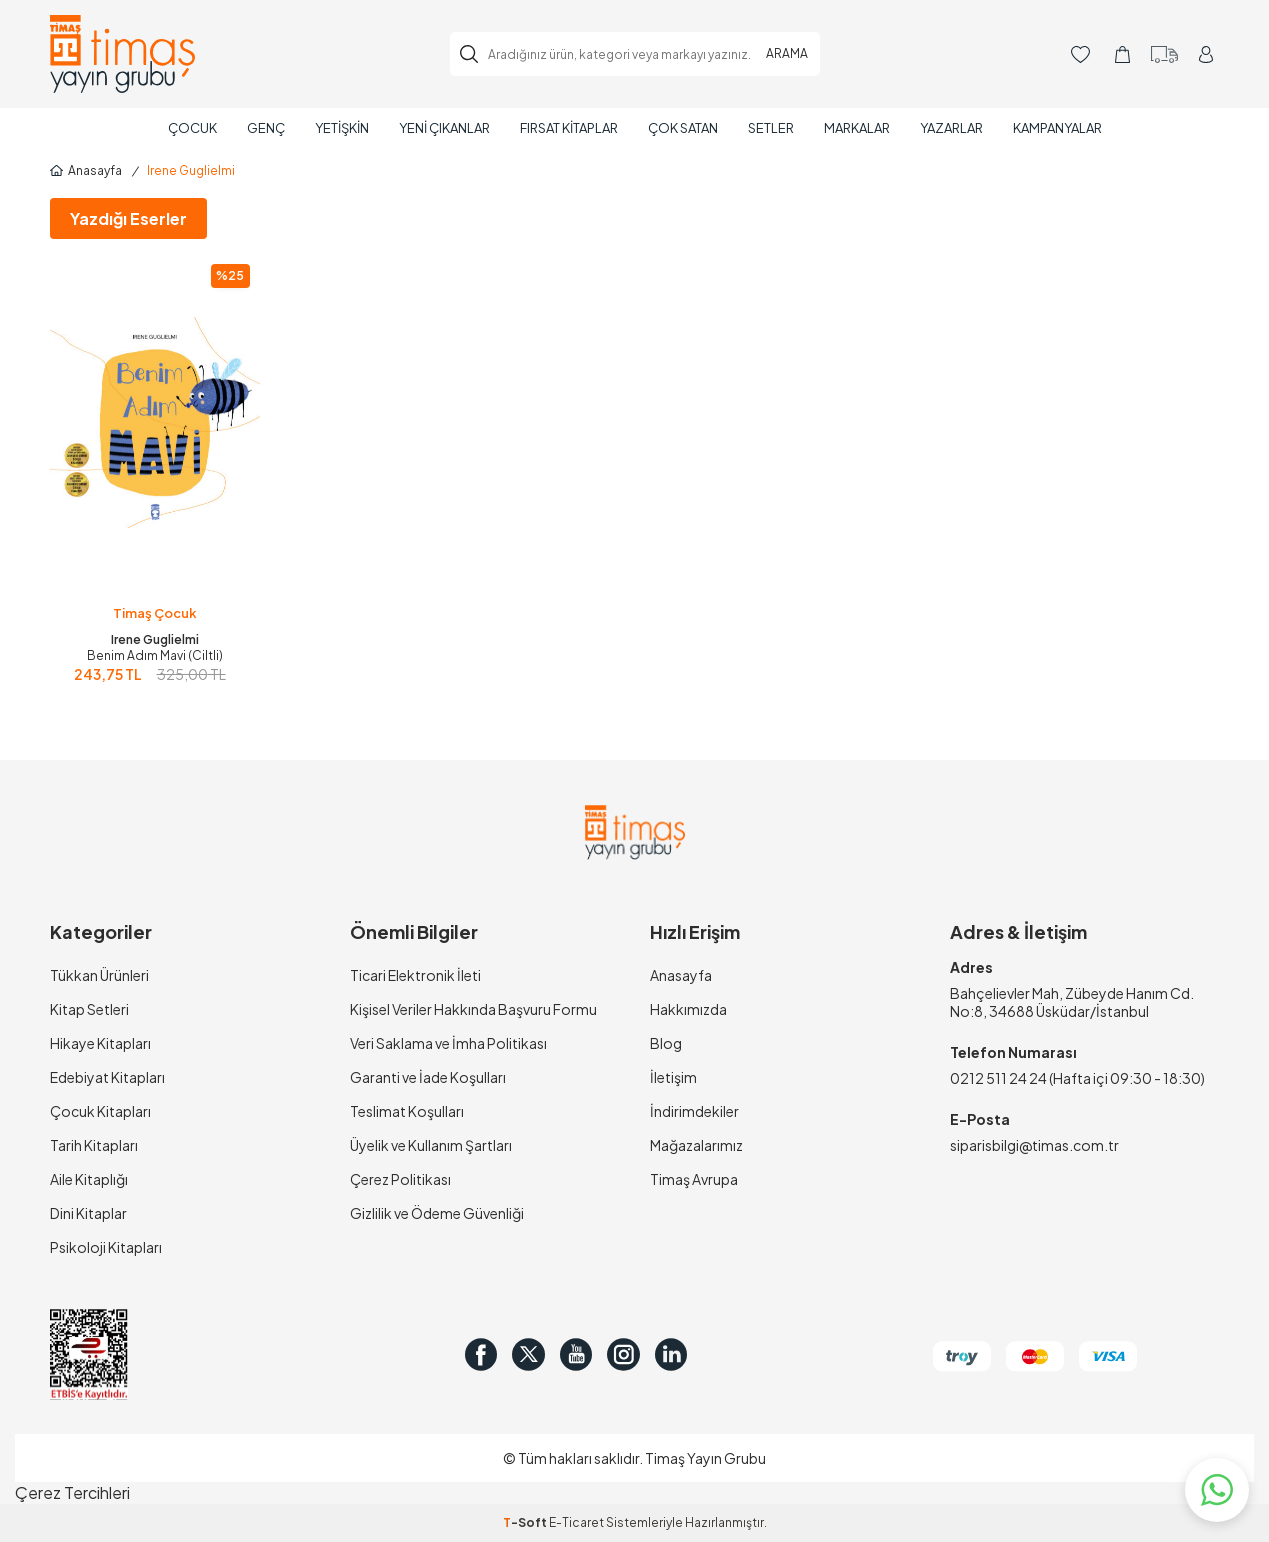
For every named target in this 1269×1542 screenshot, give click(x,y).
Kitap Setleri (89, 1009)
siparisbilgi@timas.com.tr (1034, 1145)
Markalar (857, 128)
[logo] (122, 54)
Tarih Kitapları (94, 1145)
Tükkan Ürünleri (99, 975)
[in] (705, 1354)
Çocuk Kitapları (100, 1111)
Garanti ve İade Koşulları (428, 1077)
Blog (666, 1043)
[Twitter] (540, 1354)
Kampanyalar (1057, 128)
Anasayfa (86, 170)
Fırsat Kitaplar (569, 128)
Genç (266, 128)
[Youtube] (595, 1354)
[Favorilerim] (1080, 54)
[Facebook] (485, 1354)
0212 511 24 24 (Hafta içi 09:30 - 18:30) (1077, 1078)
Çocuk (192, 128)
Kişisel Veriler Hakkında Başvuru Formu (473, 1009)
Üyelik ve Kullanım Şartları (431, 1145)
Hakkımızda (688, 1009)
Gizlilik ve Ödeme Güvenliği (437, 1213)
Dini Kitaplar (88, 1213)
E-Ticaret (576, 1522)
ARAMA (787, 53)
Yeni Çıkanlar (444, 128)
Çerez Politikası (400, 1179)
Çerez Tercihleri (72, 1492)
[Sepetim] (1122, 54)
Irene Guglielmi (155, 639)
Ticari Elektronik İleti (415, 975)
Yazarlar (951, 128)
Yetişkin (342, 128)
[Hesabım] (1206, 54)
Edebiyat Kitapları (107, 1077)
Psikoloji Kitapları (106, 1247)
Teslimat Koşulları (407, 1111)
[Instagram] (650, 1354)
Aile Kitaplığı (89, 1179)
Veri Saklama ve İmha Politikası (448, 1043)
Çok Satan (683, 128)
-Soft (526, 1522)
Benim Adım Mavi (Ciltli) (155, 655)
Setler (771, 128)
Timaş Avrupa (694, 1179)
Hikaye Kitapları (100, 1043)
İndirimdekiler (694, 1111)
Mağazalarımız (696, 1145)
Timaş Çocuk (155, 613)
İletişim (673, 1077)
